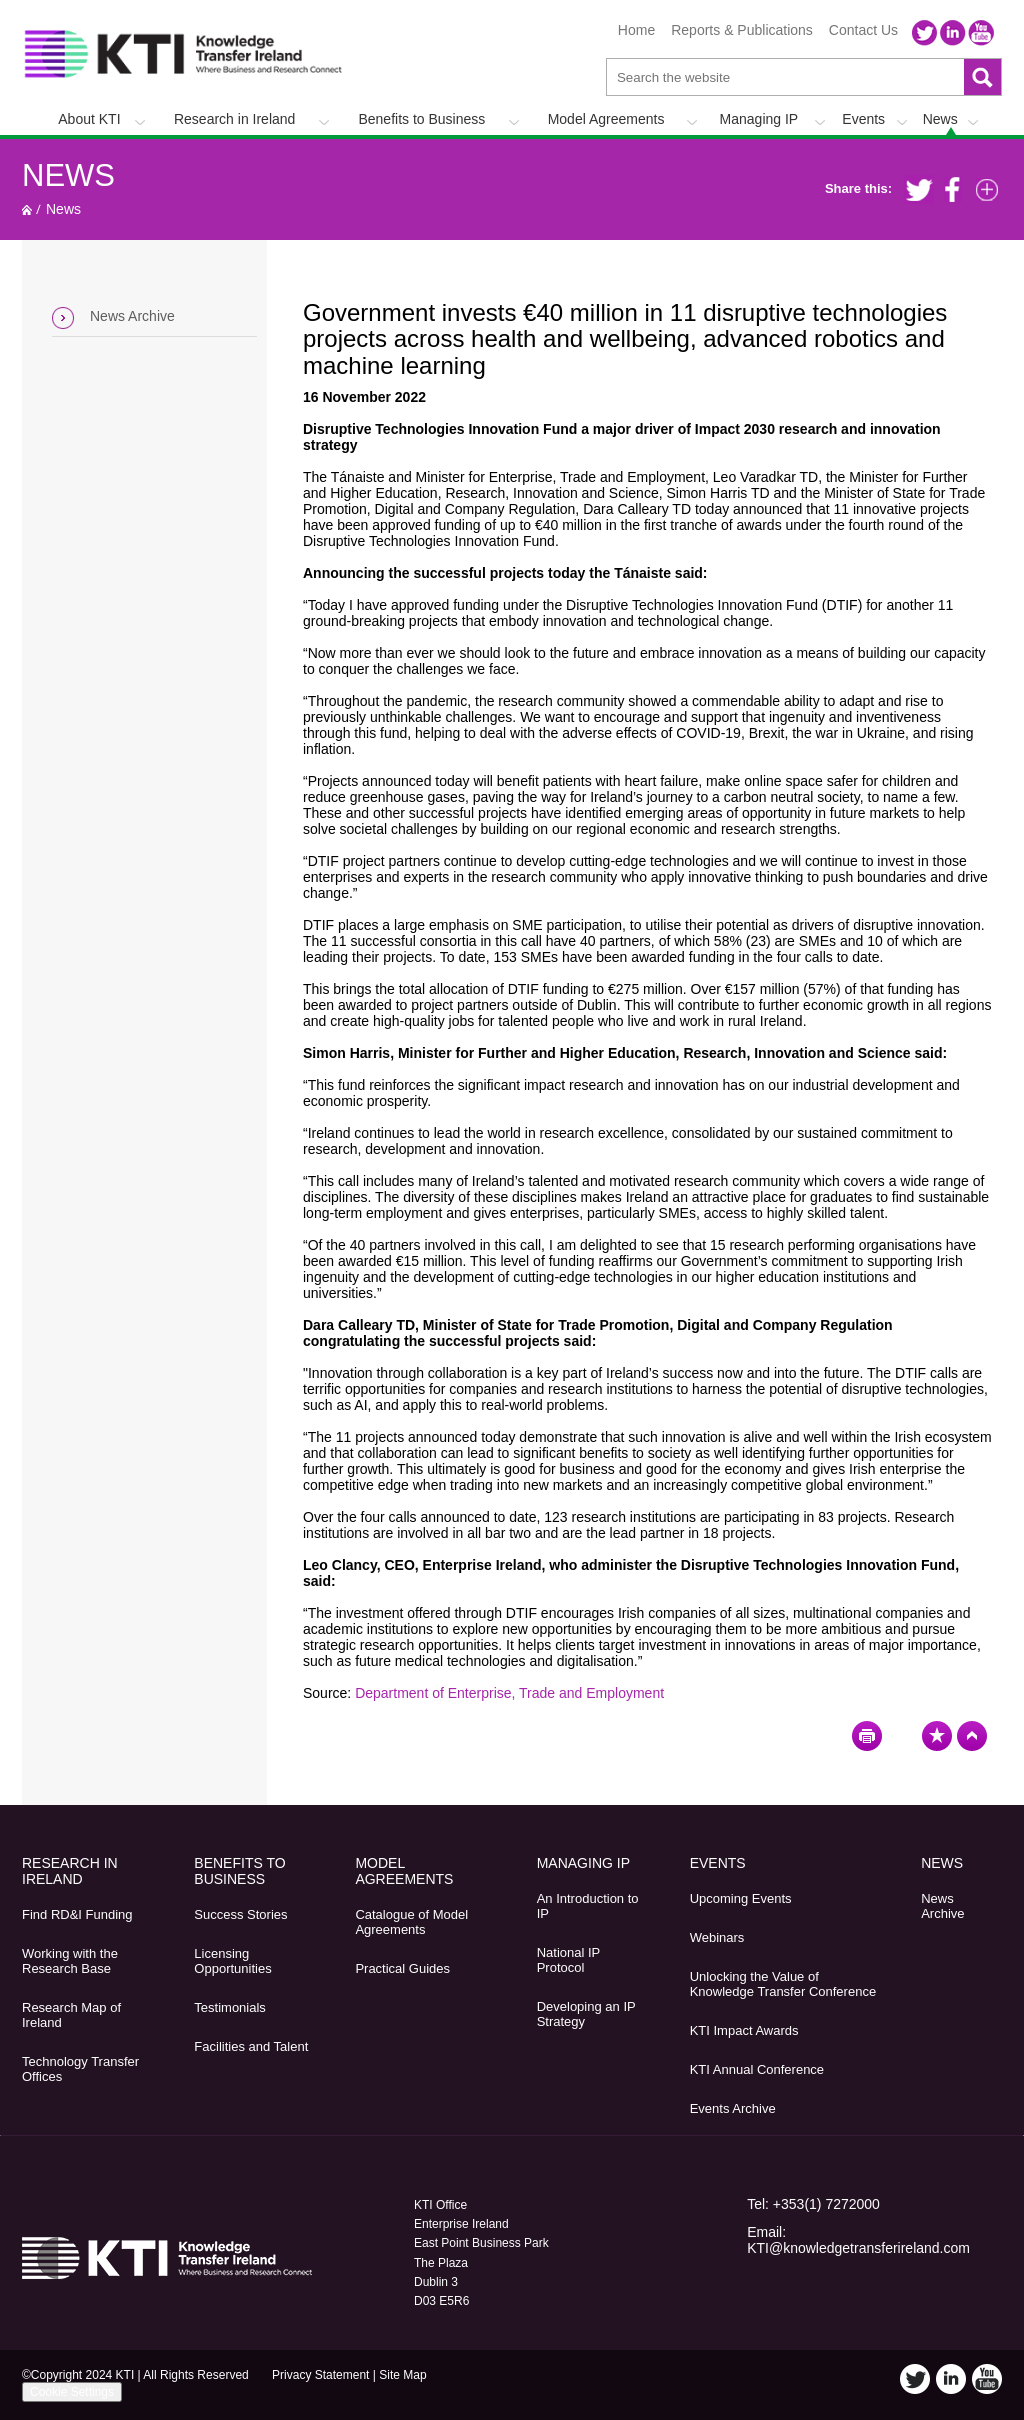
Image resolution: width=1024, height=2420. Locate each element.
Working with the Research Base (70, 1961)
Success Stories (240, 1914)
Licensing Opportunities (232, 1961)
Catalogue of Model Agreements (411, 1922)
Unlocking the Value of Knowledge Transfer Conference (783, 1984)
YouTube (981, 33)
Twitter (925, 33)
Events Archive (733, 2108)
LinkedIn (953, 33)
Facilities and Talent (251, 2046)
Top (972, 1736)
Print (867, 1736)
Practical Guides (402, 1968)
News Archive (132, 316)
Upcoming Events (741, 1898)
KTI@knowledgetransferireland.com (858, 2248)
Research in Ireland (234, 119)
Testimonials (230, 2007)
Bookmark (937, 1736)
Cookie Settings (72, 2392)
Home (636, 30)
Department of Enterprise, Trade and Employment (509, 1693)
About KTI (89, 119)
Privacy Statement (320, 2375)
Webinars (717, 1937)
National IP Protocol (568, 1960)
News (940, 119)
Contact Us (863, 30)
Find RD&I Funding (77, 1914)
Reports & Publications (742, 30)
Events (863, 119)
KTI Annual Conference (757, 2069)
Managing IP (759, 119)
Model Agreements (606, 119)
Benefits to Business (421, 119)
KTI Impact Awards (744, 2030)
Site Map (402, 2375)
